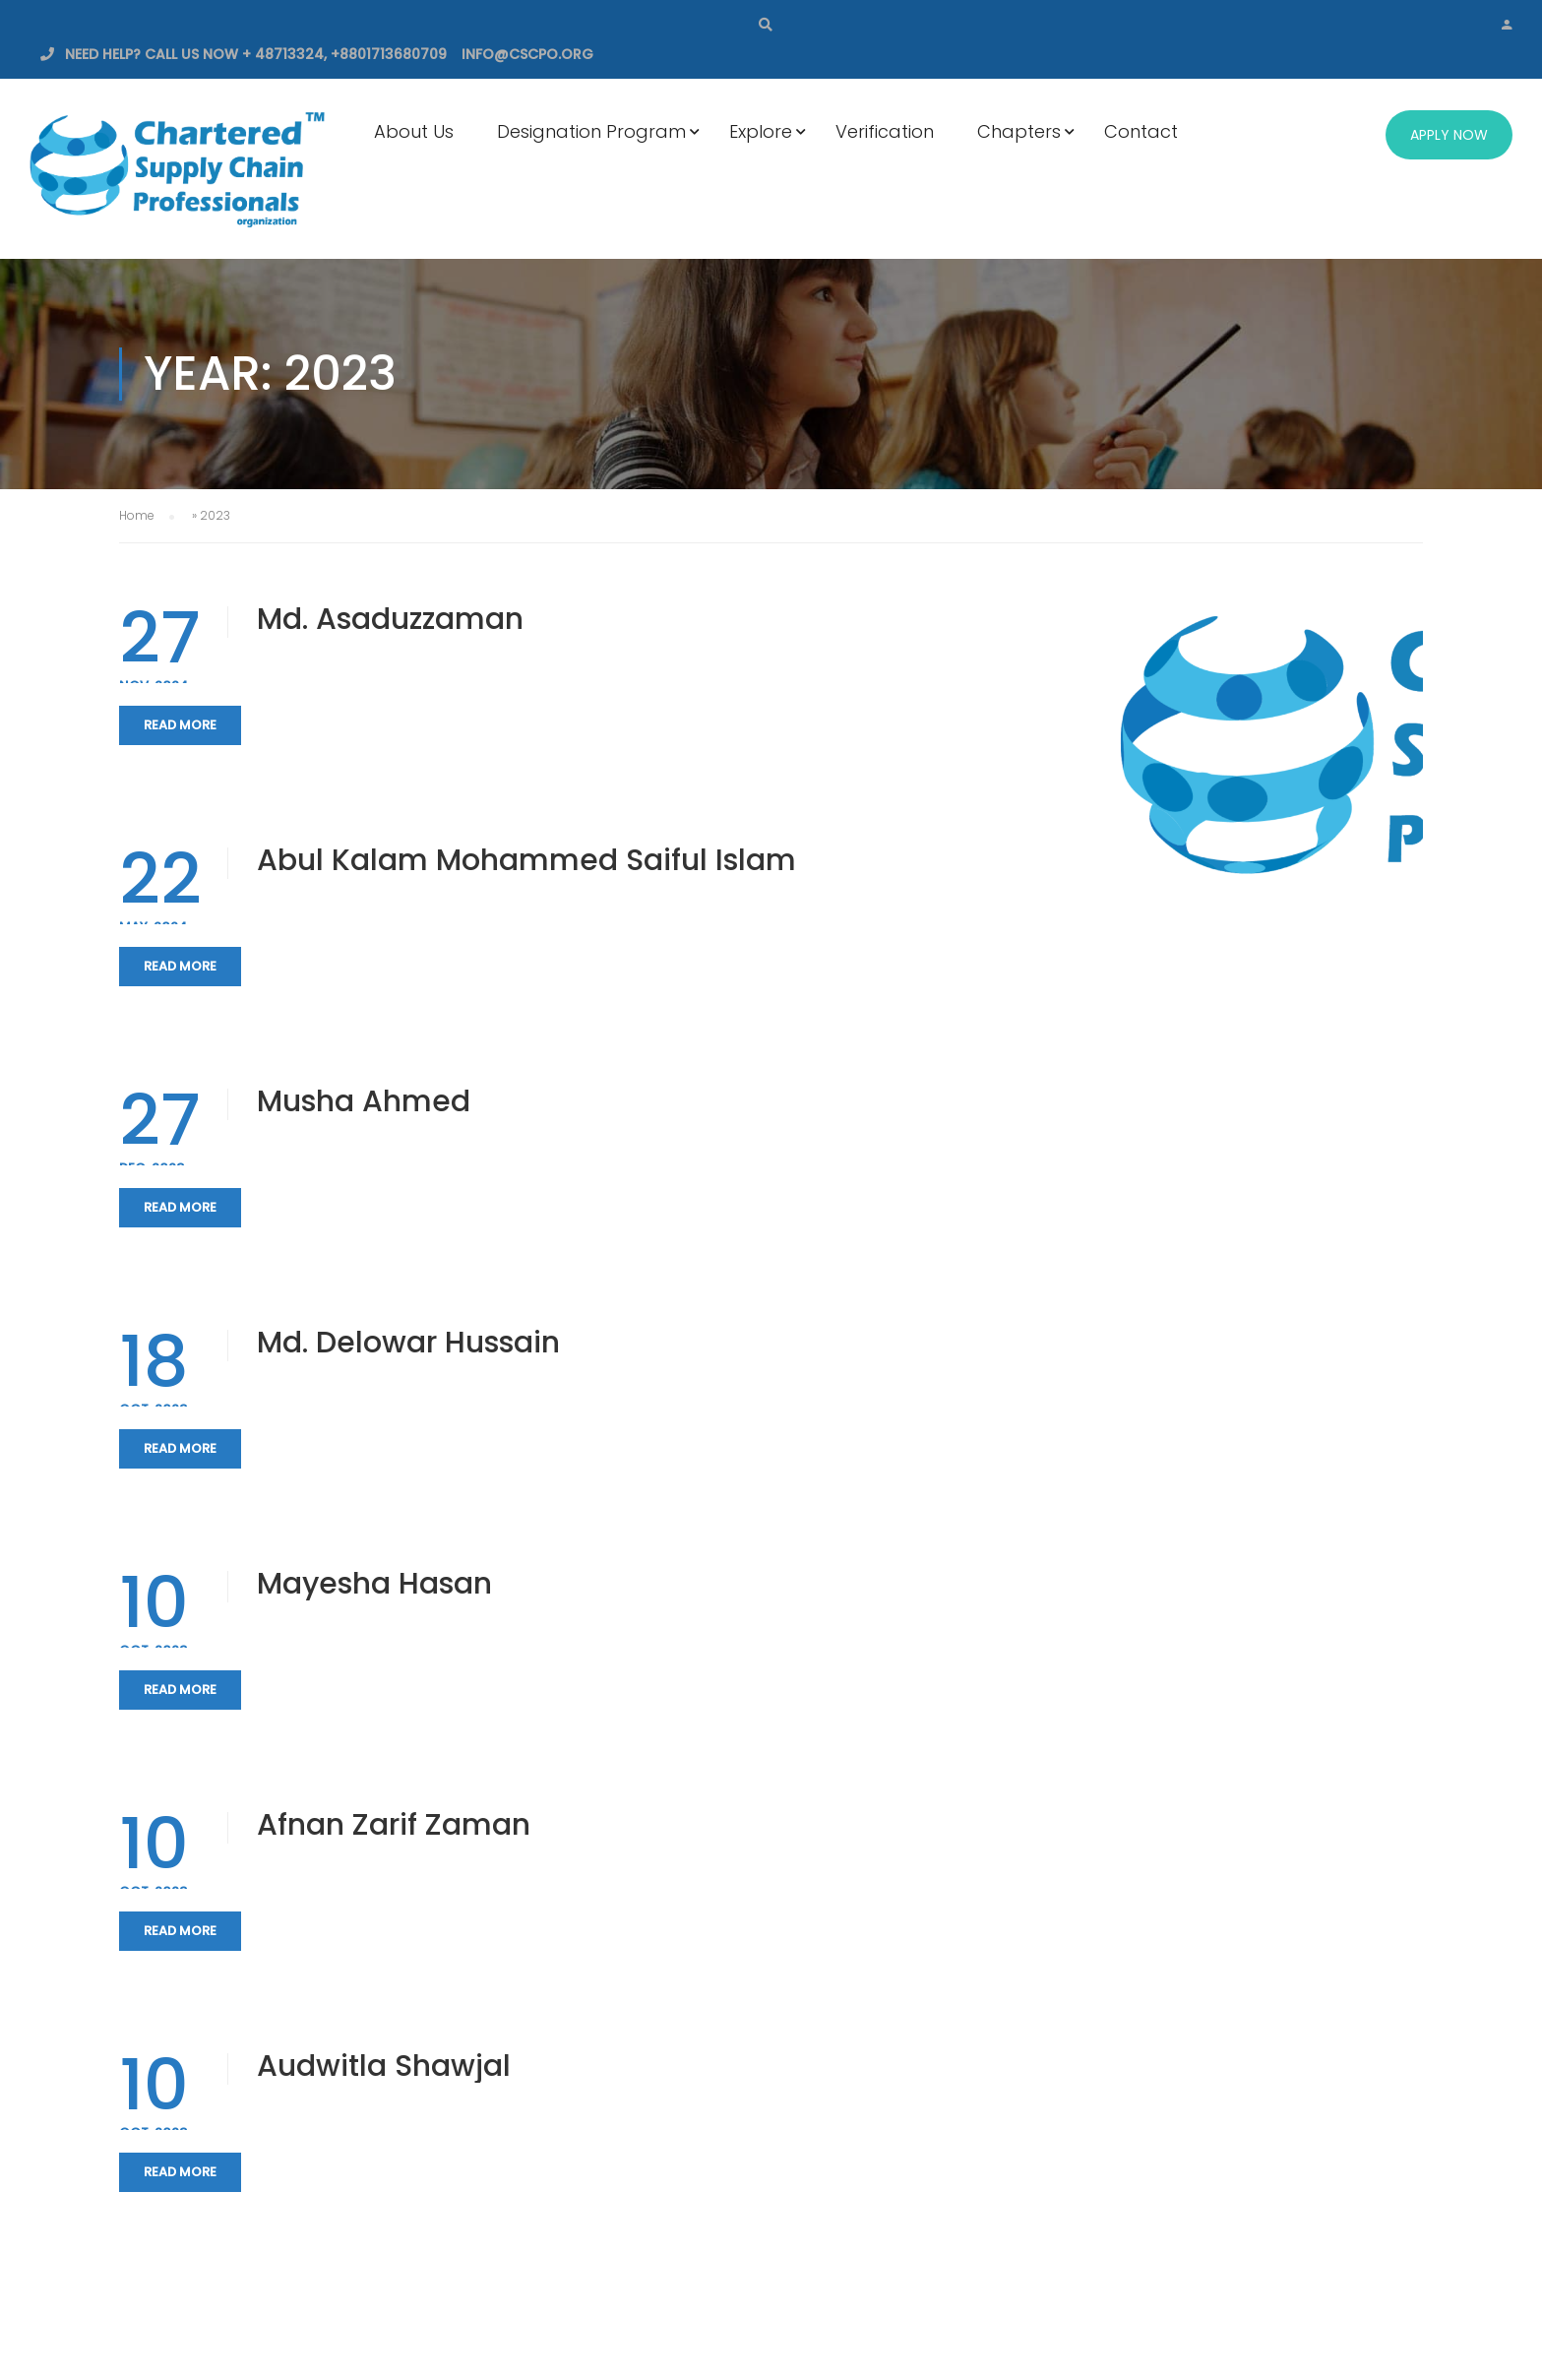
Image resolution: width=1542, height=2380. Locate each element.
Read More (180, 725)
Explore (760, 131)
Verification (884, 131)
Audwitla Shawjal (384, 2066)
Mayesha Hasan (374, 1583)
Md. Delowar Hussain (408, 1342)
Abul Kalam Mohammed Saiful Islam (526, 860)
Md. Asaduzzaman (390, 619)
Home (136, 515)
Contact (1141, 131)
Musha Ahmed (363, 1101)
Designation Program (591, 131)
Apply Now (1449, 135)
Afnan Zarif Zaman (393, 1825)
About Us (414, 131)
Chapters (1019, 131)
